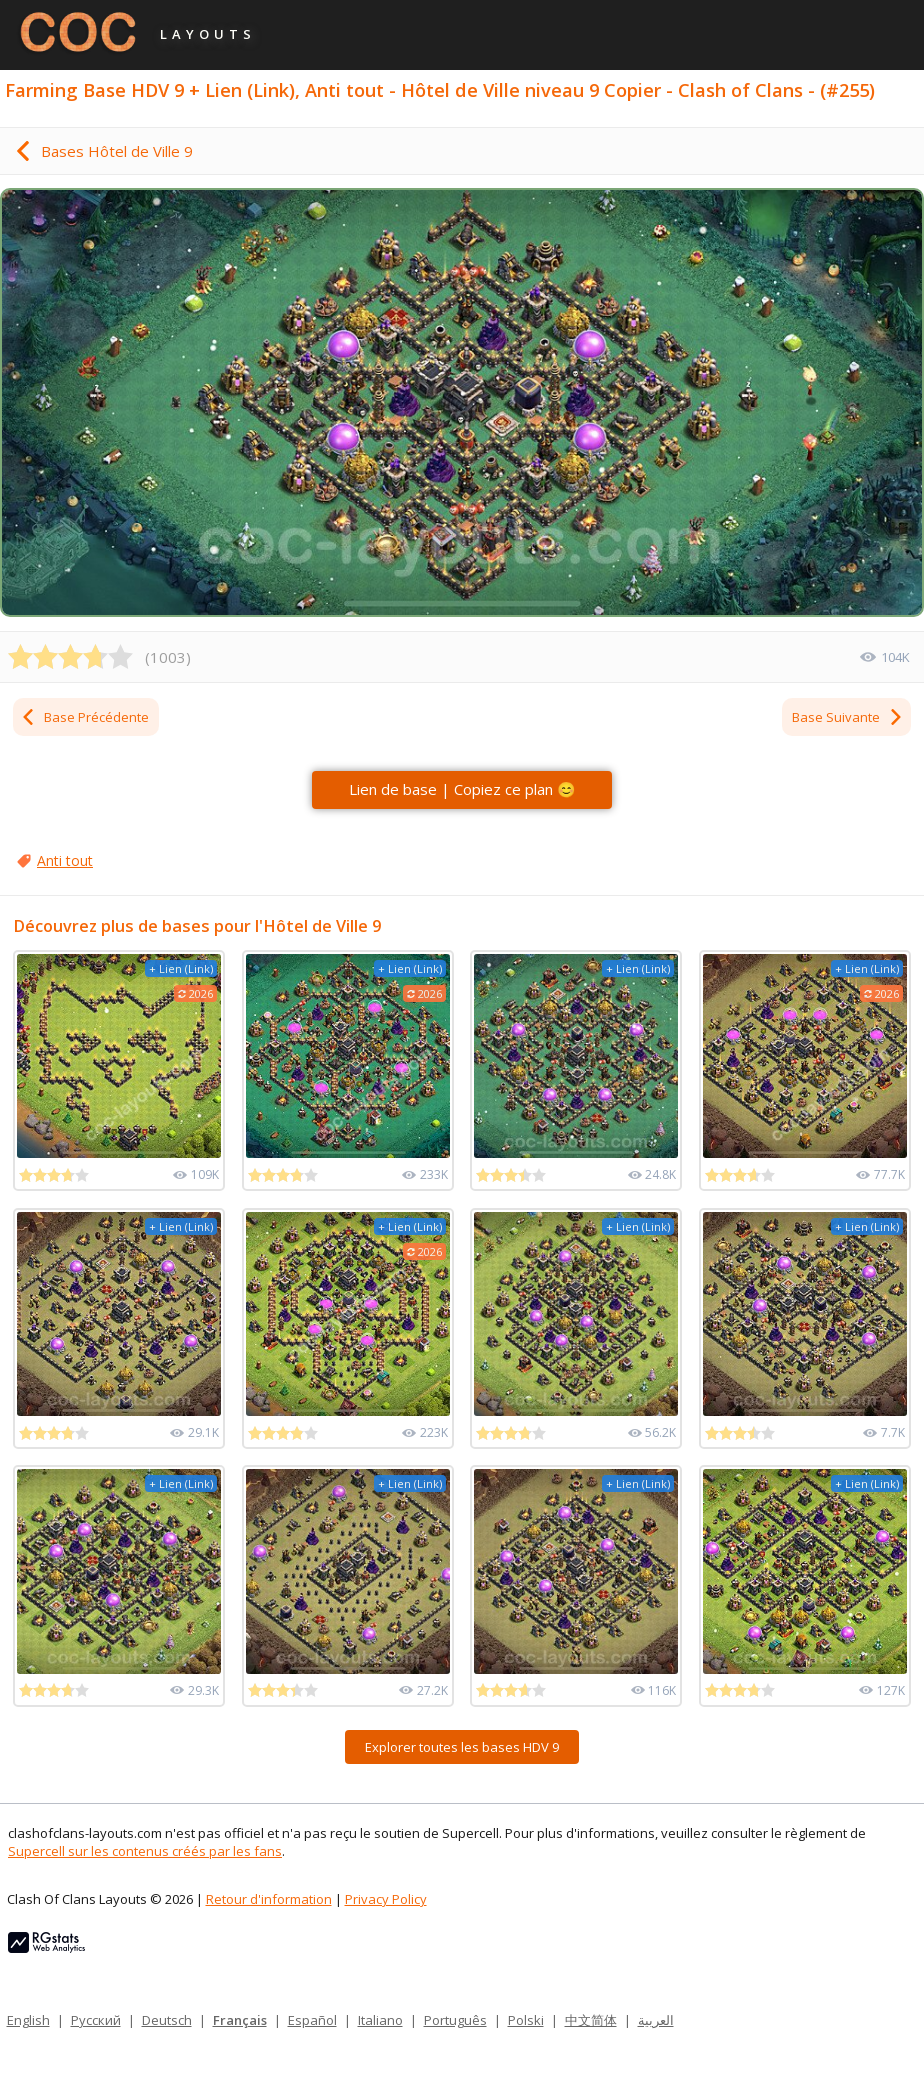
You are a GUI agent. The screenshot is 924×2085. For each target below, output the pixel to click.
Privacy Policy (386, 1899)
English (28, 2020)
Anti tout (65, 860)
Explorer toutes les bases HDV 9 (462, 1747)
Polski (526, 2020)
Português (455, 2020)
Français (240, 2020)
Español (312, 2020)
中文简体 (591, 2020)
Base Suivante (848, 717)
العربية (656, 2020)
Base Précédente (84, 717)
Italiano (380, 2020)
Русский (96, 2020)
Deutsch (167, 2020)
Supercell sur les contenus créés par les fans (145, 1851)
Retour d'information (269, 1899)
